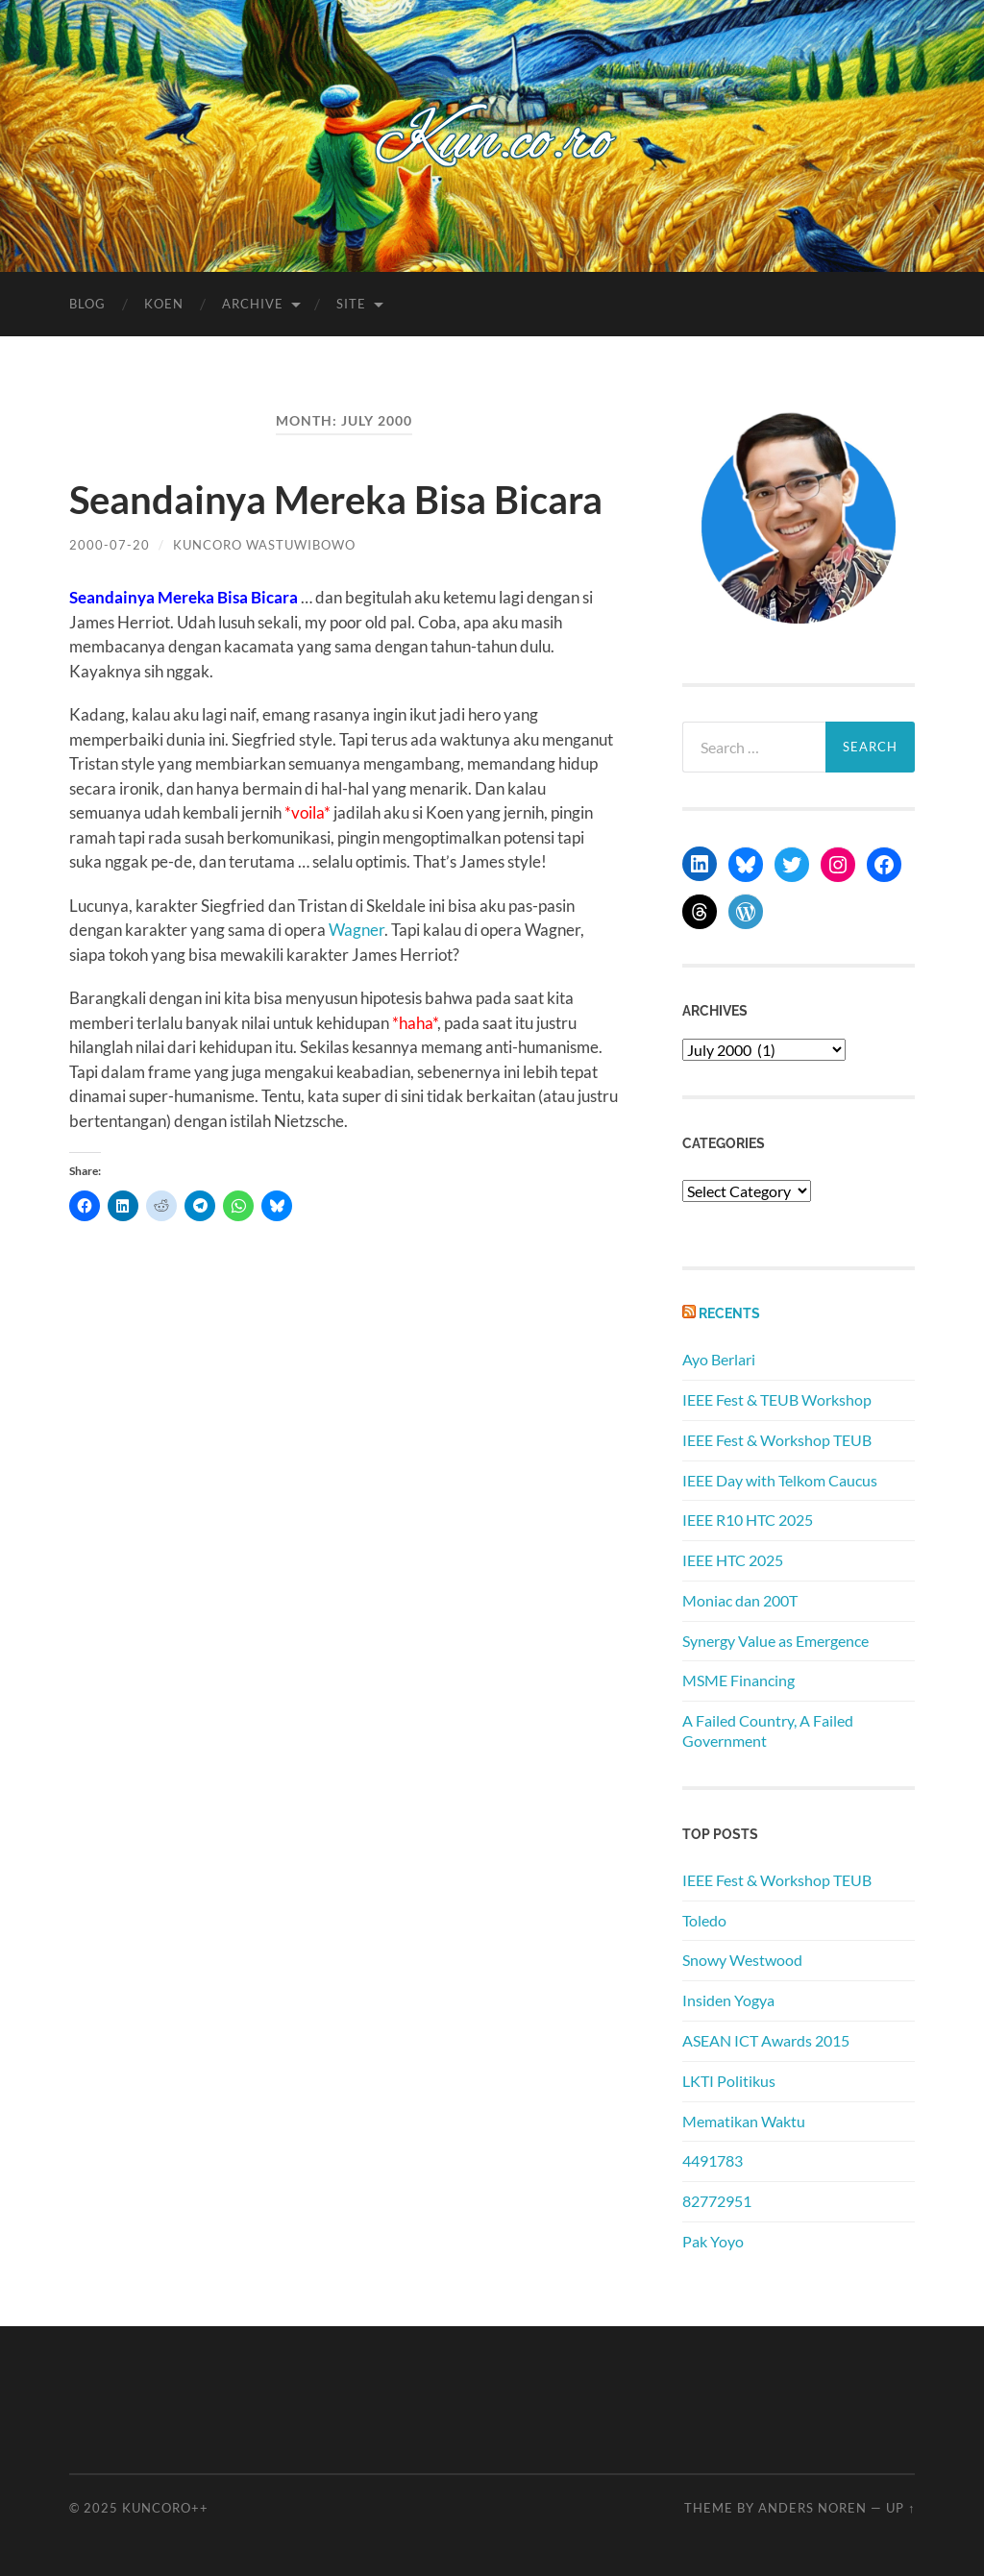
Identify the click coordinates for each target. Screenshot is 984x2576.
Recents (729, 1313)
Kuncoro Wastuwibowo (264, 544)
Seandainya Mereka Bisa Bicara (336, 500)
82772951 (716, 2201)
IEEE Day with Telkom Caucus (779, 1480)
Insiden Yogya (728, 2000)
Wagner (356, 930)
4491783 (712, 2160)
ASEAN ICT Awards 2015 (765, 2040)
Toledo (704, 1920)
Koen (164, 303)
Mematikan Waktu (743, 2121)
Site (351, 303)
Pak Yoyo (713, 2241)
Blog (87, 303)
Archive (252, 303)
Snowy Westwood (742, 1959)
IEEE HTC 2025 (732, 1560)
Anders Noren (812, 2507)
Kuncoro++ (165, 2507)
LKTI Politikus (728, 2081)
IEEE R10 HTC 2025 (747, 1519)
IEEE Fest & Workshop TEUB (777, 1440)
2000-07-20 (109, 544)
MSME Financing (738, 1680)
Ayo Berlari (718, 1359)
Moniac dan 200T (740, 1600)
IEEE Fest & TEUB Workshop (777, 1399)
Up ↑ (900, 2507)
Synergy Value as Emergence (775, 1640)
